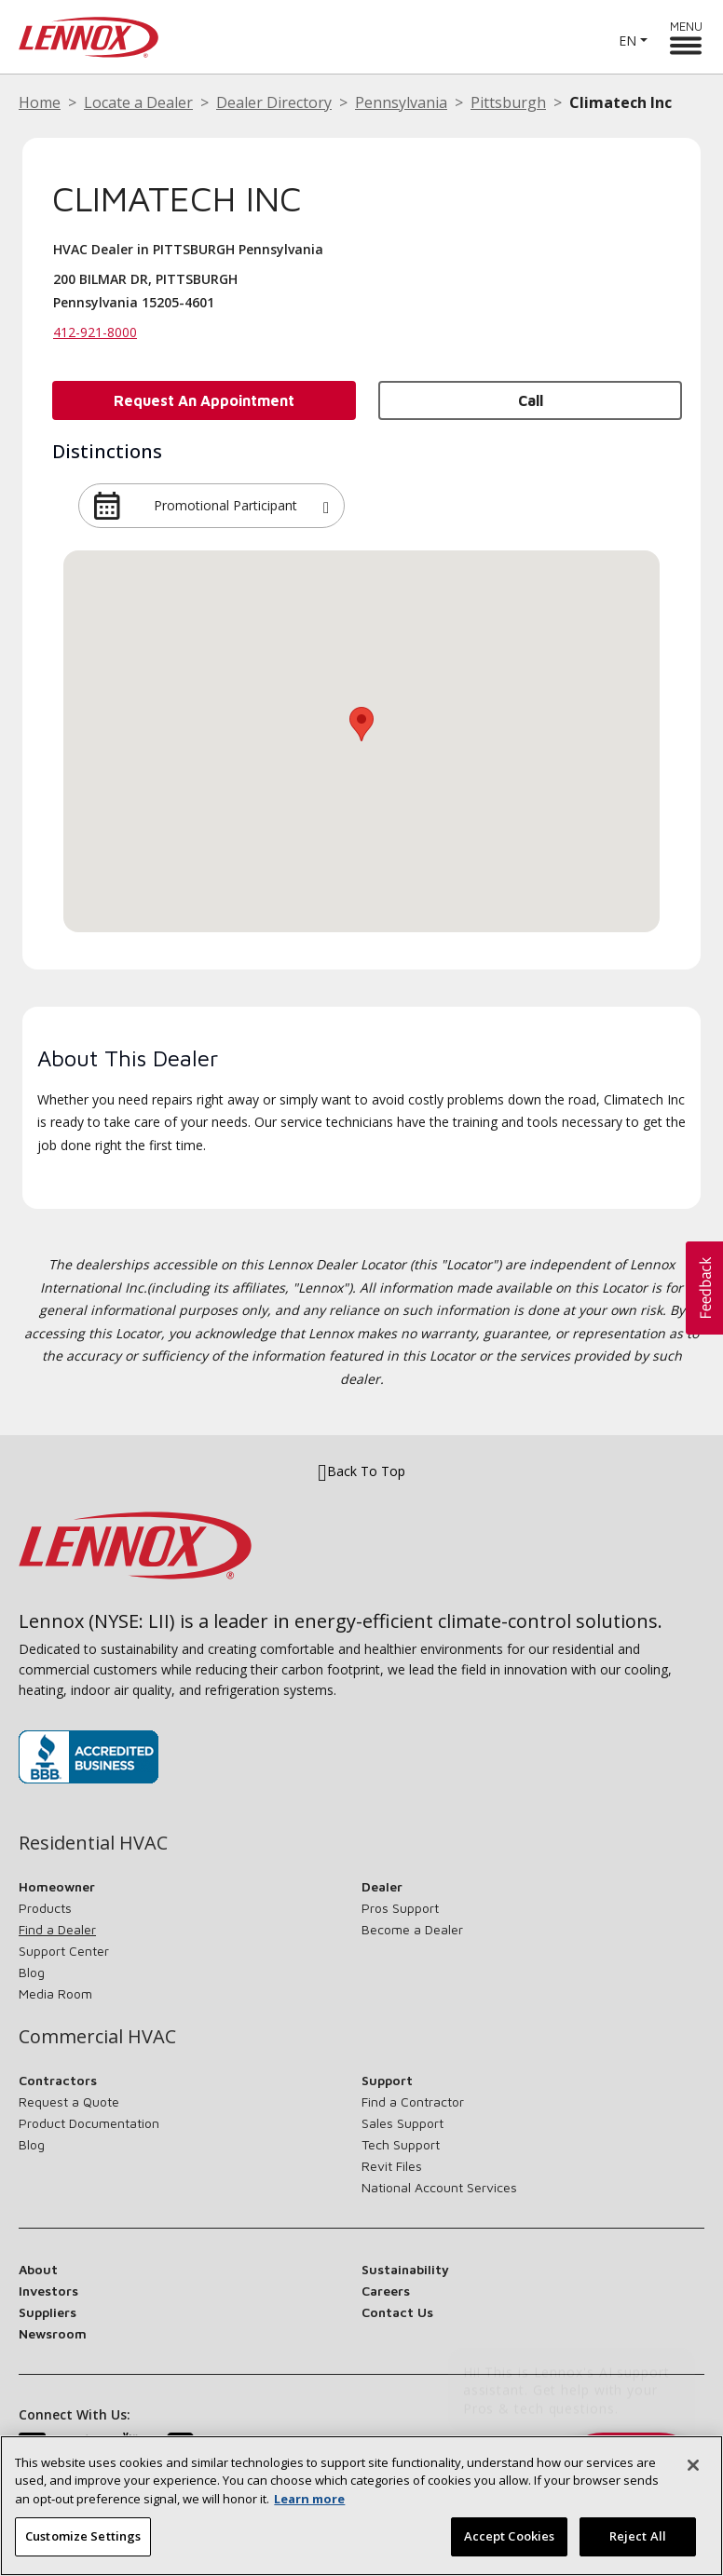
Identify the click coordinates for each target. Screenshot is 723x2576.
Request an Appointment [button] (204, 400)
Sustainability (405, 2269)
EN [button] (627, 40)
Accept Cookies (509, 2536)
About (38, 2269)
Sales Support (402, 2123)
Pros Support (400, 1908)
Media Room (55, 1993)
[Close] (693, 2465)
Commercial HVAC (97, 2037)
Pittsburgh (508, 102)
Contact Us (397, 2312)
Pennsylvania (401, 102)
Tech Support (401, 2144)
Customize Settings (83, 2536)
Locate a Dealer (138, 102)
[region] (361, 2505)
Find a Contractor (413, 2101)
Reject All (637, 2536)
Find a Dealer (57, 1929)
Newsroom (53, 2333)
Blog (32, 1972)
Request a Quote (69, 2101)
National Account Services (439, 2187)
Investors (48, 2290)
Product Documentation (89, 2123)
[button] (326, 505)
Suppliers (47, 2312)
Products (45, 1908)
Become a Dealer (412, 1929)
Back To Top (361, 1471)
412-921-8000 (95, 332)
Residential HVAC (93, 1843)
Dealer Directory (274, 102)
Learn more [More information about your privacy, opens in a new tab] (309, 2498)
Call (530, 400)
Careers (386, 2290)
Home (40, 102)
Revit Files (392, 2166)
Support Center (64, 1951)
